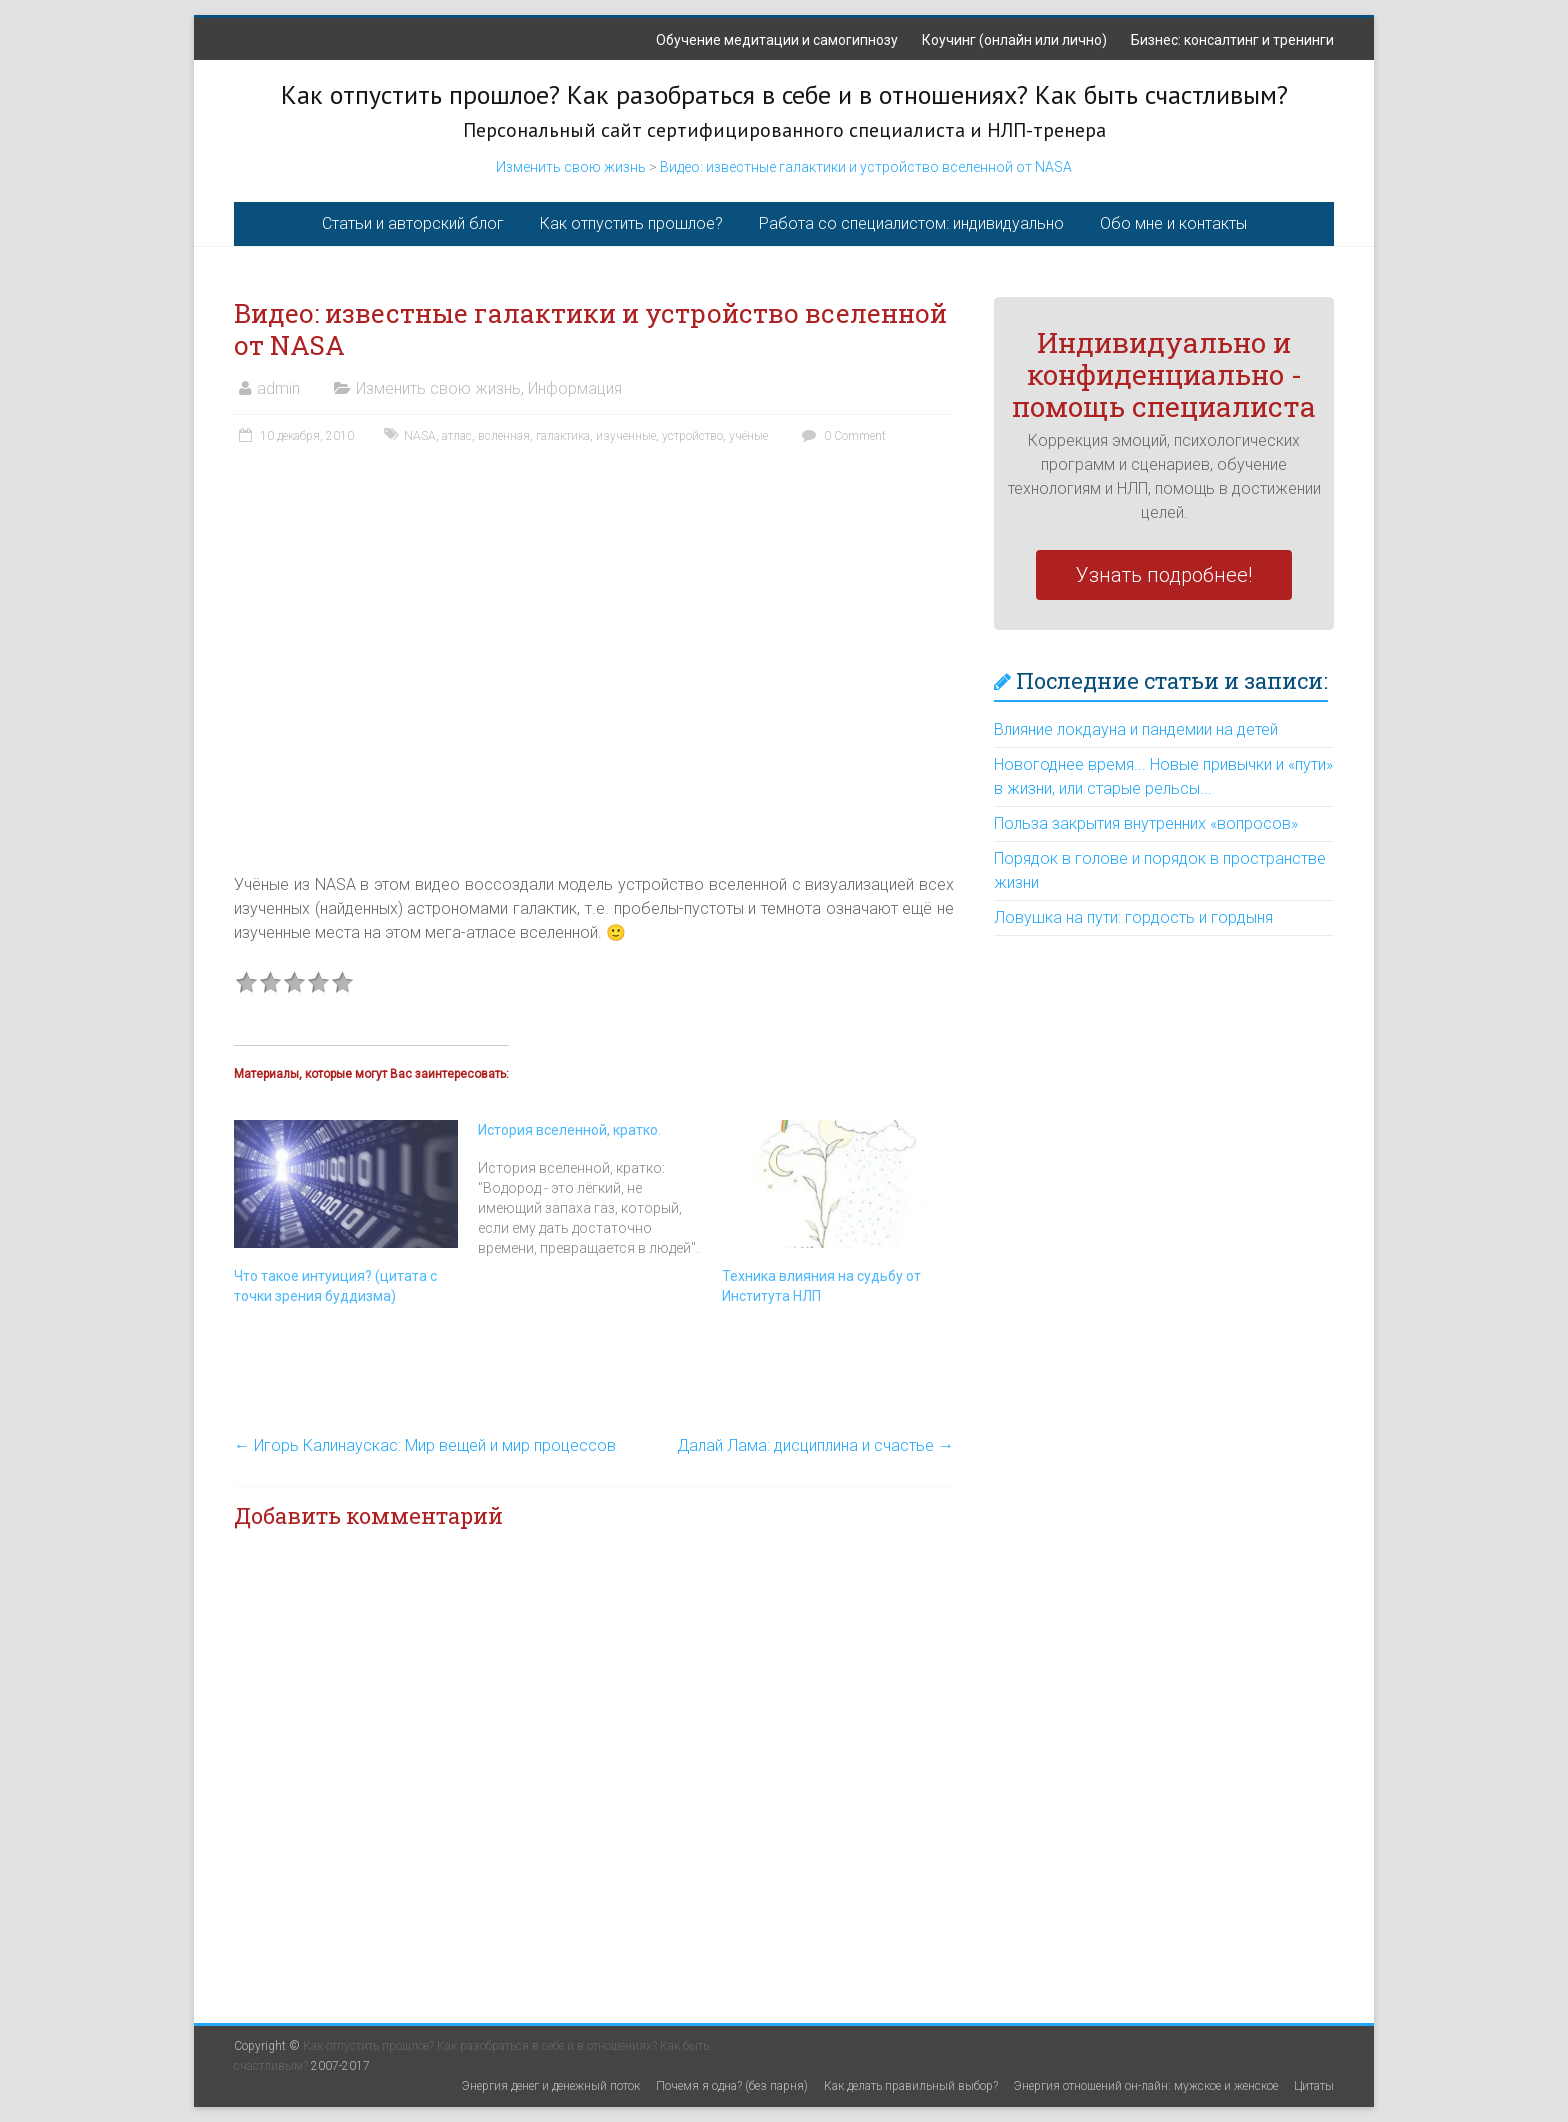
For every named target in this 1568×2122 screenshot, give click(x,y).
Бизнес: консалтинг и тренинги (1232, 40)
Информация (575, 388)
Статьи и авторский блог (413, 223)
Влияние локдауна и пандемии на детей (1136, 729)
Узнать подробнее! (1164, 575)
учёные (748, 436)
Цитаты (1314, 2086)
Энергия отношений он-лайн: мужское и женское (1146, 2086)
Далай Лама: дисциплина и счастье (815, 1445)
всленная (504, 436)
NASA (420, 436)
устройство (692, 436)
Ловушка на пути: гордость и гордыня (1133, 917)
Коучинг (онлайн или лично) (1014, 40)
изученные (626, 436)
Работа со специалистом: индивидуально (911, 223)
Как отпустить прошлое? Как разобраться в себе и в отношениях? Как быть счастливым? (784, 94)
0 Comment (841, 436)
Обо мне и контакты (1173, 223)
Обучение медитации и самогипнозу (777, 40)
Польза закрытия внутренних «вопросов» (1146, 823)
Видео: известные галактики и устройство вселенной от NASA (866, 167)
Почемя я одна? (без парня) (732, 2086)
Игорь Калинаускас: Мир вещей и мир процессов (425, 1445)
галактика (563, 436)
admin (278, 388)
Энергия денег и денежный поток (551, 2086)
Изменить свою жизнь (571, 167)
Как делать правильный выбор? (911, 2086)
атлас (457, 436)
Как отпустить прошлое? (631, 223)
